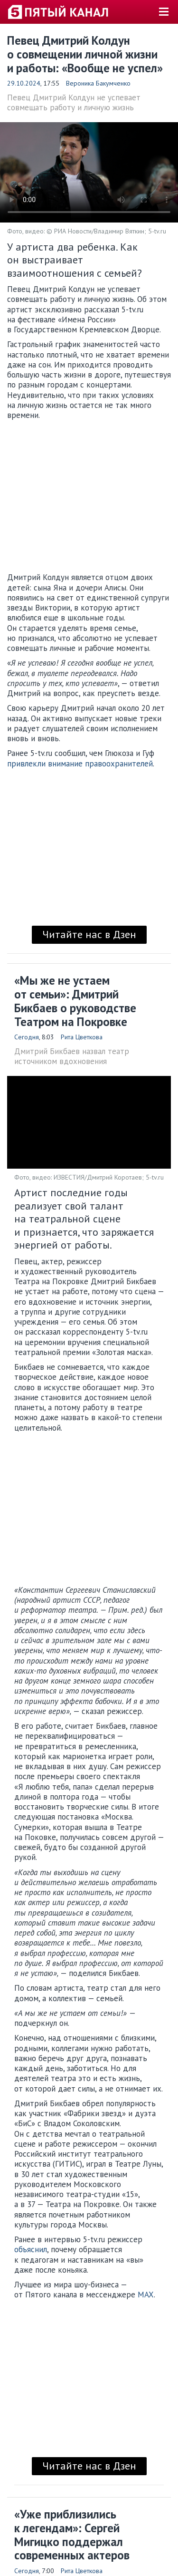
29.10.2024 (23, 83)
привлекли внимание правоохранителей (80, 763)
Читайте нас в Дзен (89, 934)
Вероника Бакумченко (98, 83)
